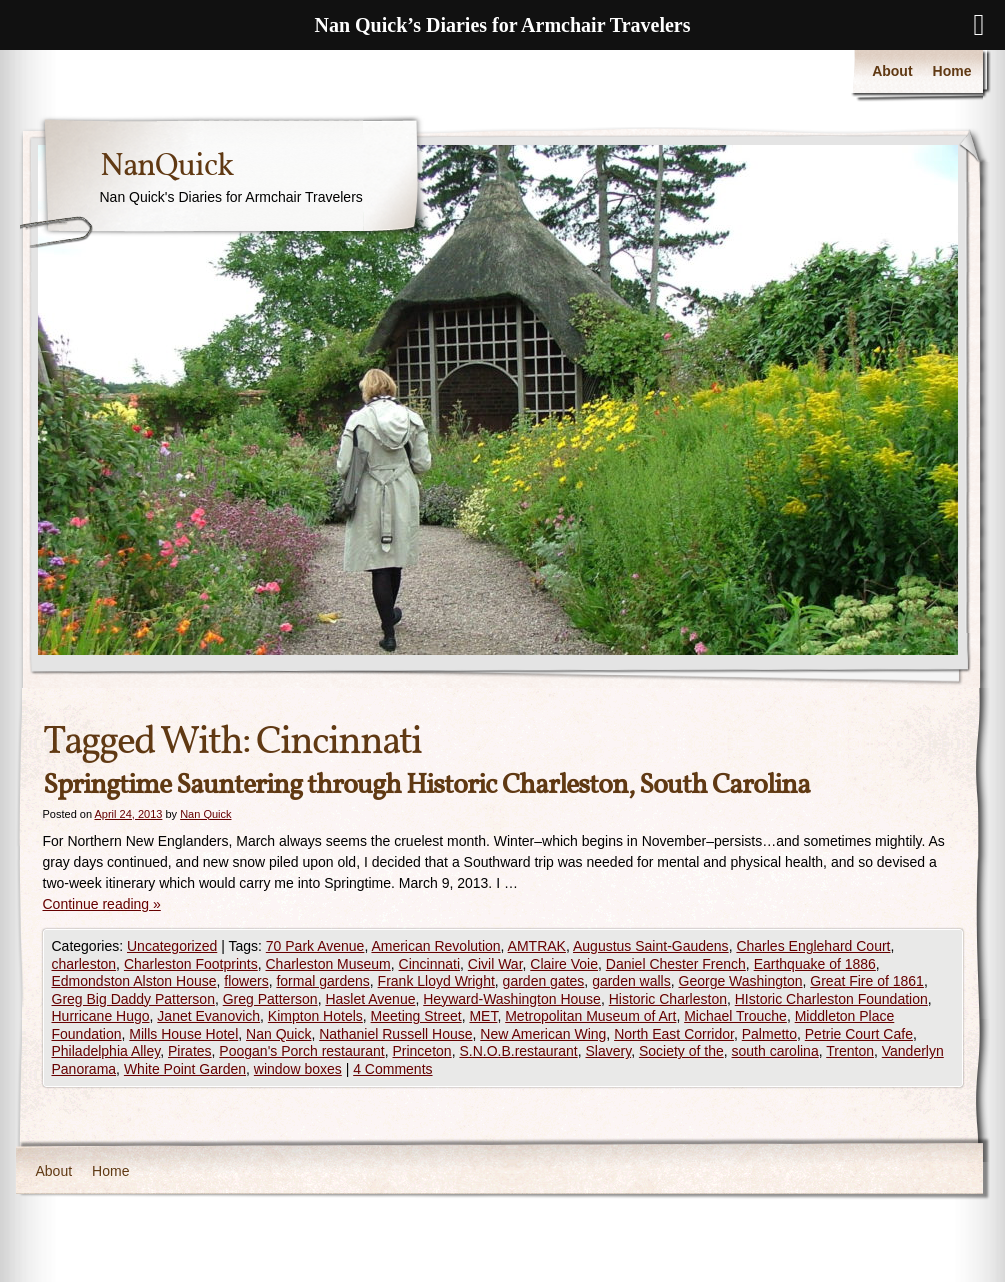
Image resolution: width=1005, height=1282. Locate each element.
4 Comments (392, 1069)
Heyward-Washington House (512, 999)
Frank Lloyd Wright (436, 981)
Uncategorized (172, 946)
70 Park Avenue (315, 946)
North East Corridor (674, 1034)
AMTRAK (537, 946)
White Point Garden (185, 1069)
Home (952, 71)
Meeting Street (416, 1016)
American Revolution (435, 946)
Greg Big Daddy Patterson (133, 999)
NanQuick (166, 167)
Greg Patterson (270, 999)
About (892, 71)
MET (483, 1016)
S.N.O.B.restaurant (518, 1051)
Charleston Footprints (191, 964)
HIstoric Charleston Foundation (831, 999)
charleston (84, 964)
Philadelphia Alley (106, 1051)
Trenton (850, 1051)
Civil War (495, 964)
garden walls (631, 981)
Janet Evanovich (208, 1016)
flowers (246, 981)
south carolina (775, 1051)
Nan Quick (205, 814)
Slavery (608, 1051)
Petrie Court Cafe (859, 1034)
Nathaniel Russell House (395, 1034)
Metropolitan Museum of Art (590, 1016)
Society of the (681, 1051)
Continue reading (102, 904)
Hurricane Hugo (101, 1016)
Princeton (421, 1051)
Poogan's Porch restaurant (301, 1051)
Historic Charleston (668, 999)
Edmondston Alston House (134, 981)
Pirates (190, 1051)
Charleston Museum (328, 964)
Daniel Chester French (676, 964)
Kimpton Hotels (315, 1016)
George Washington (741, 981)
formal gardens (322, 981)
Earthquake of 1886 (815, 964)
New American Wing (543, 1034)
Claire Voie (564, 964)
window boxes (298, 1069)
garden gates (544, 981)
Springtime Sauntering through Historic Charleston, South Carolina (426, 785)
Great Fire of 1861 (867, 981)
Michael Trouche (735, 1016)
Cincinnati (429, 964)
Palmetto (769, 1034)
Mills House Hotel (183, 1034)
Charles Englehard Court (813, 946)
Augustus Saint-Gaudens (651, 946)
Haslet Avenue (370, 999)
